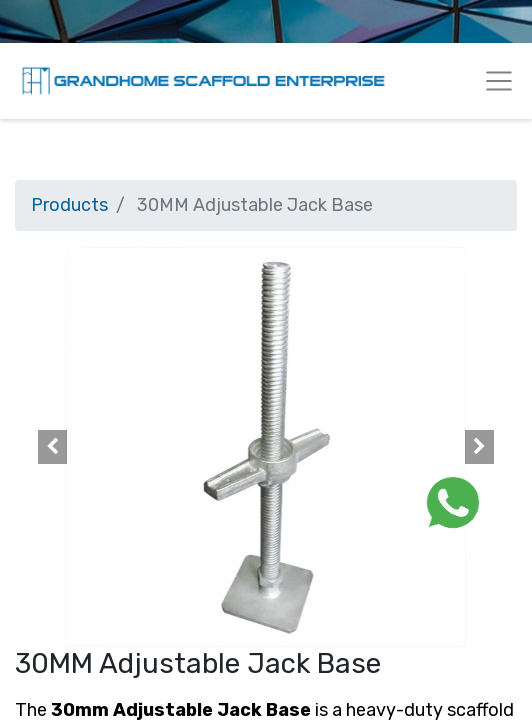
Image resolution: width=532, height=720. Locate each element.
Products (69, 205)
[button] (52, 447)
